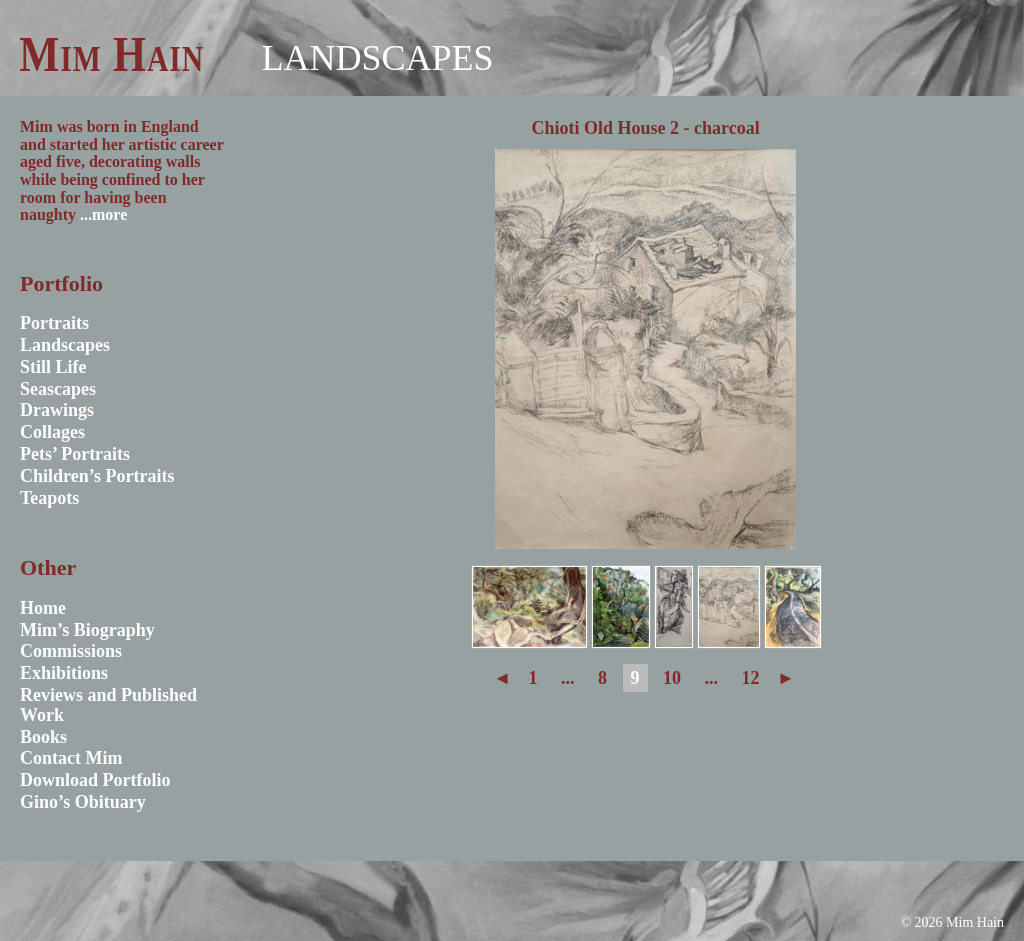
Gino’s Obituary (83, 802)
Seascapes (58, 389)
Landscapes (377, 58)
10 (672, 678)
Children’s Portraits (97, 476)
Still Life (53, 367)
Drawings (57, 410)
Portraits (54, 323)
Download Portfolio (95, 780)
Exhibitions (64, 673)
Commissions (71, 651)
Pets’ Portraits (75, 454)
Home (43, 608)
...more (103, 214)
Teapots (49, 498)
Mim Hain (111, 54)
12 (751, 678)
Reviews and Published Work (108, 705)
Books (43, 737)
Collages (52, 432)
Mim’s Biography (87, 630)
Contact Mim (71, 758)
